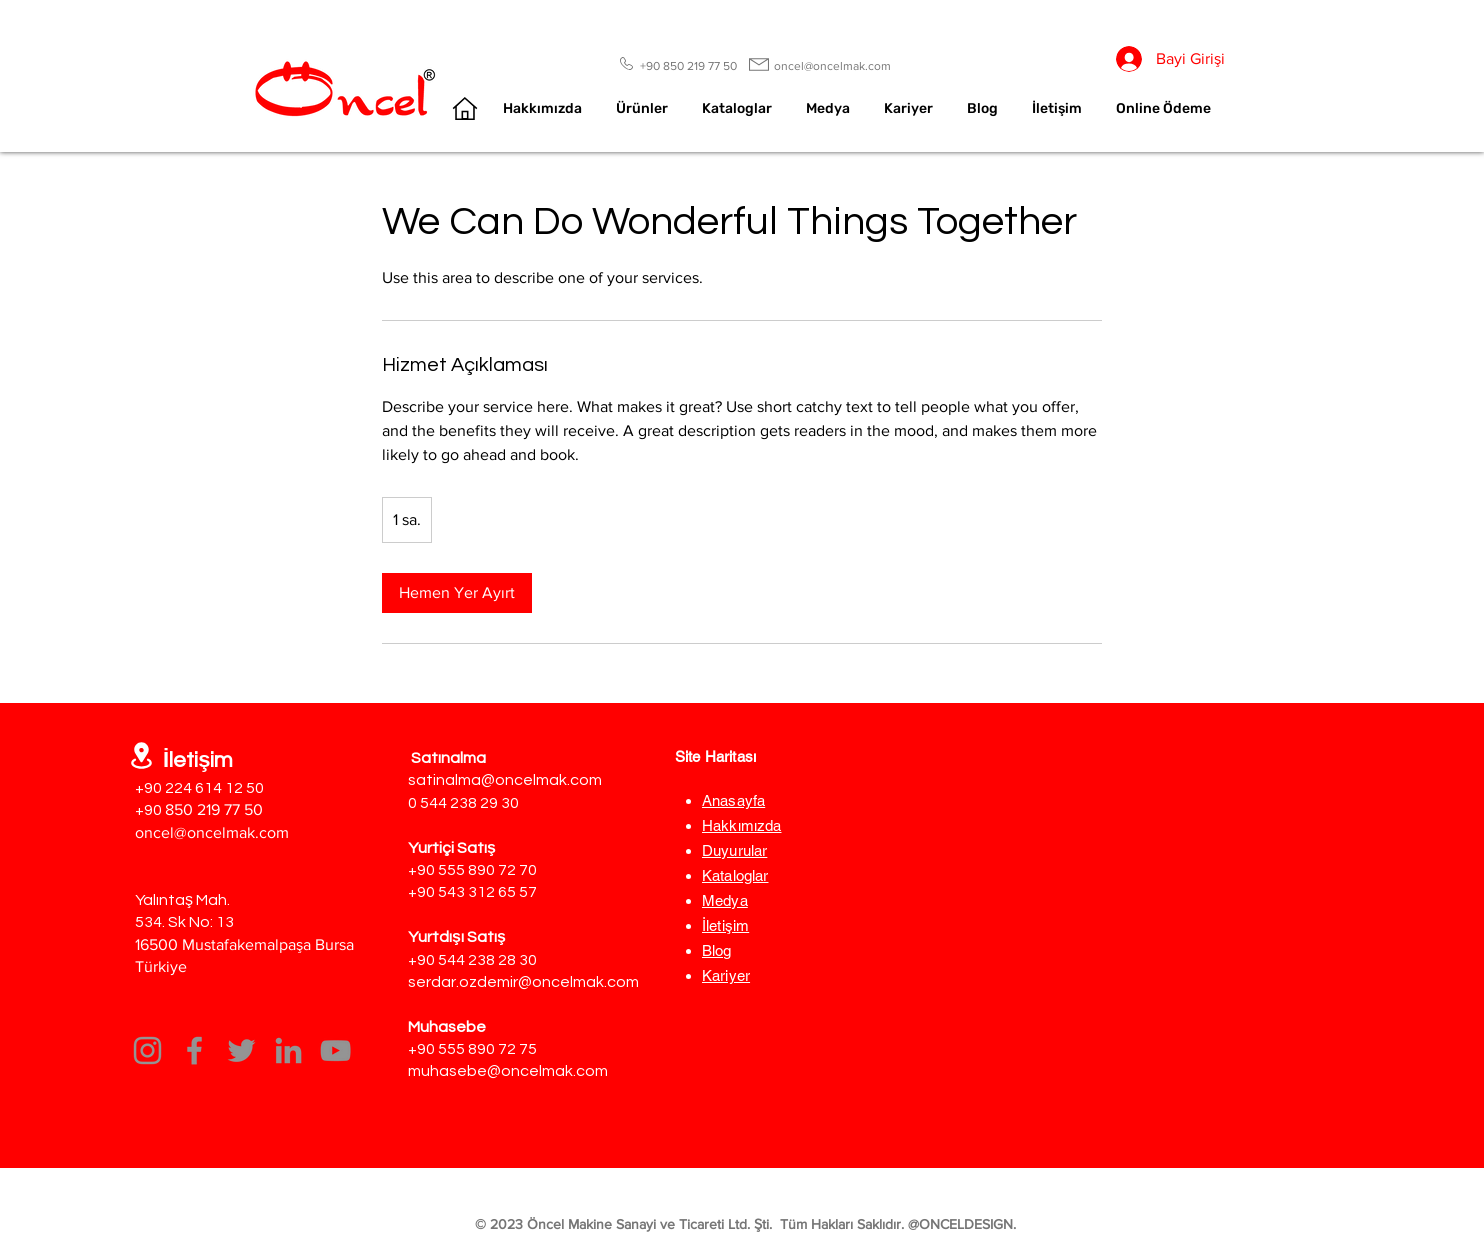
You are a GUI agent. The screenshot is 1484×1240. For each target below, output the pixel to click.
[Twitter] (241, 1050)
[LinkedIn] (288, 1050)
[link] (457, 593)
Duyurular (734, 850)
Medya (725, 900)
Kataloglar (735, 875)
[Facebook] (194, 1050)
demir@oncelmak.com (558, 982)
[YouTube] (335, 1050)
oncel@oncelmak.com (212, 832)
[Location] (141, 755)
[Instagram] (147, 1050)
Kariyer (726, 975)
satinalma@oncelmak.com (505, 780)
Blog (717, 950)
